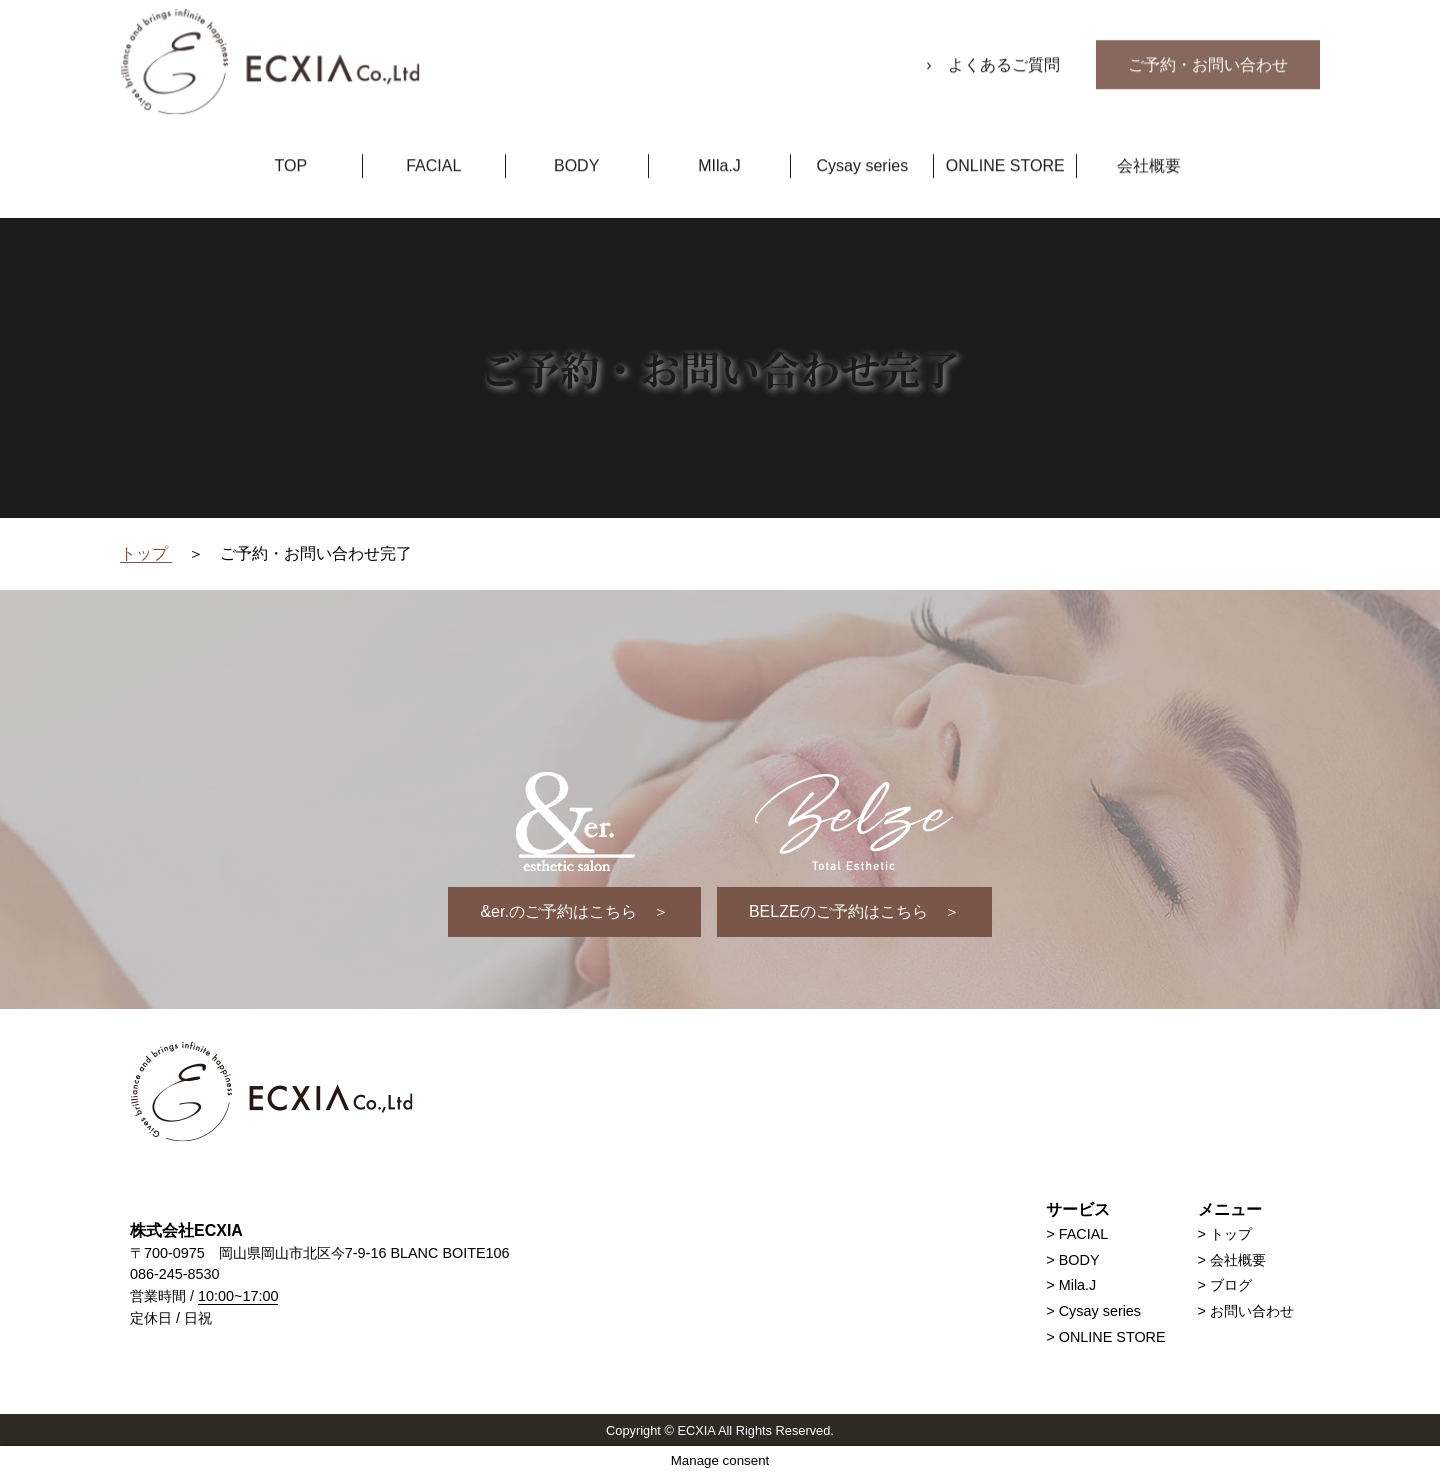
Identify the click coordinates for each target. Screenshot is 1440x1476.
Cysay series (863, 148)
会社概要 (1149, 148)
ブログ (1231, 1285)
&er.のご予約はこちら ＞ (574, 911)
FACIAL (433, 148)
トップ (1231, 1234)
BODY (576, 148)
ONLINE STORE (1005, 148)
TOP (291, 148)
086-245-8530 (175, 1274)
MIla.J (719, 148)
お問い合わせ (1252, 1311)
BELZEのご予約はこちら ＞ (854, 911)
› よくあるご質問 (995, 47)
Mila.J (1078, 1285)
